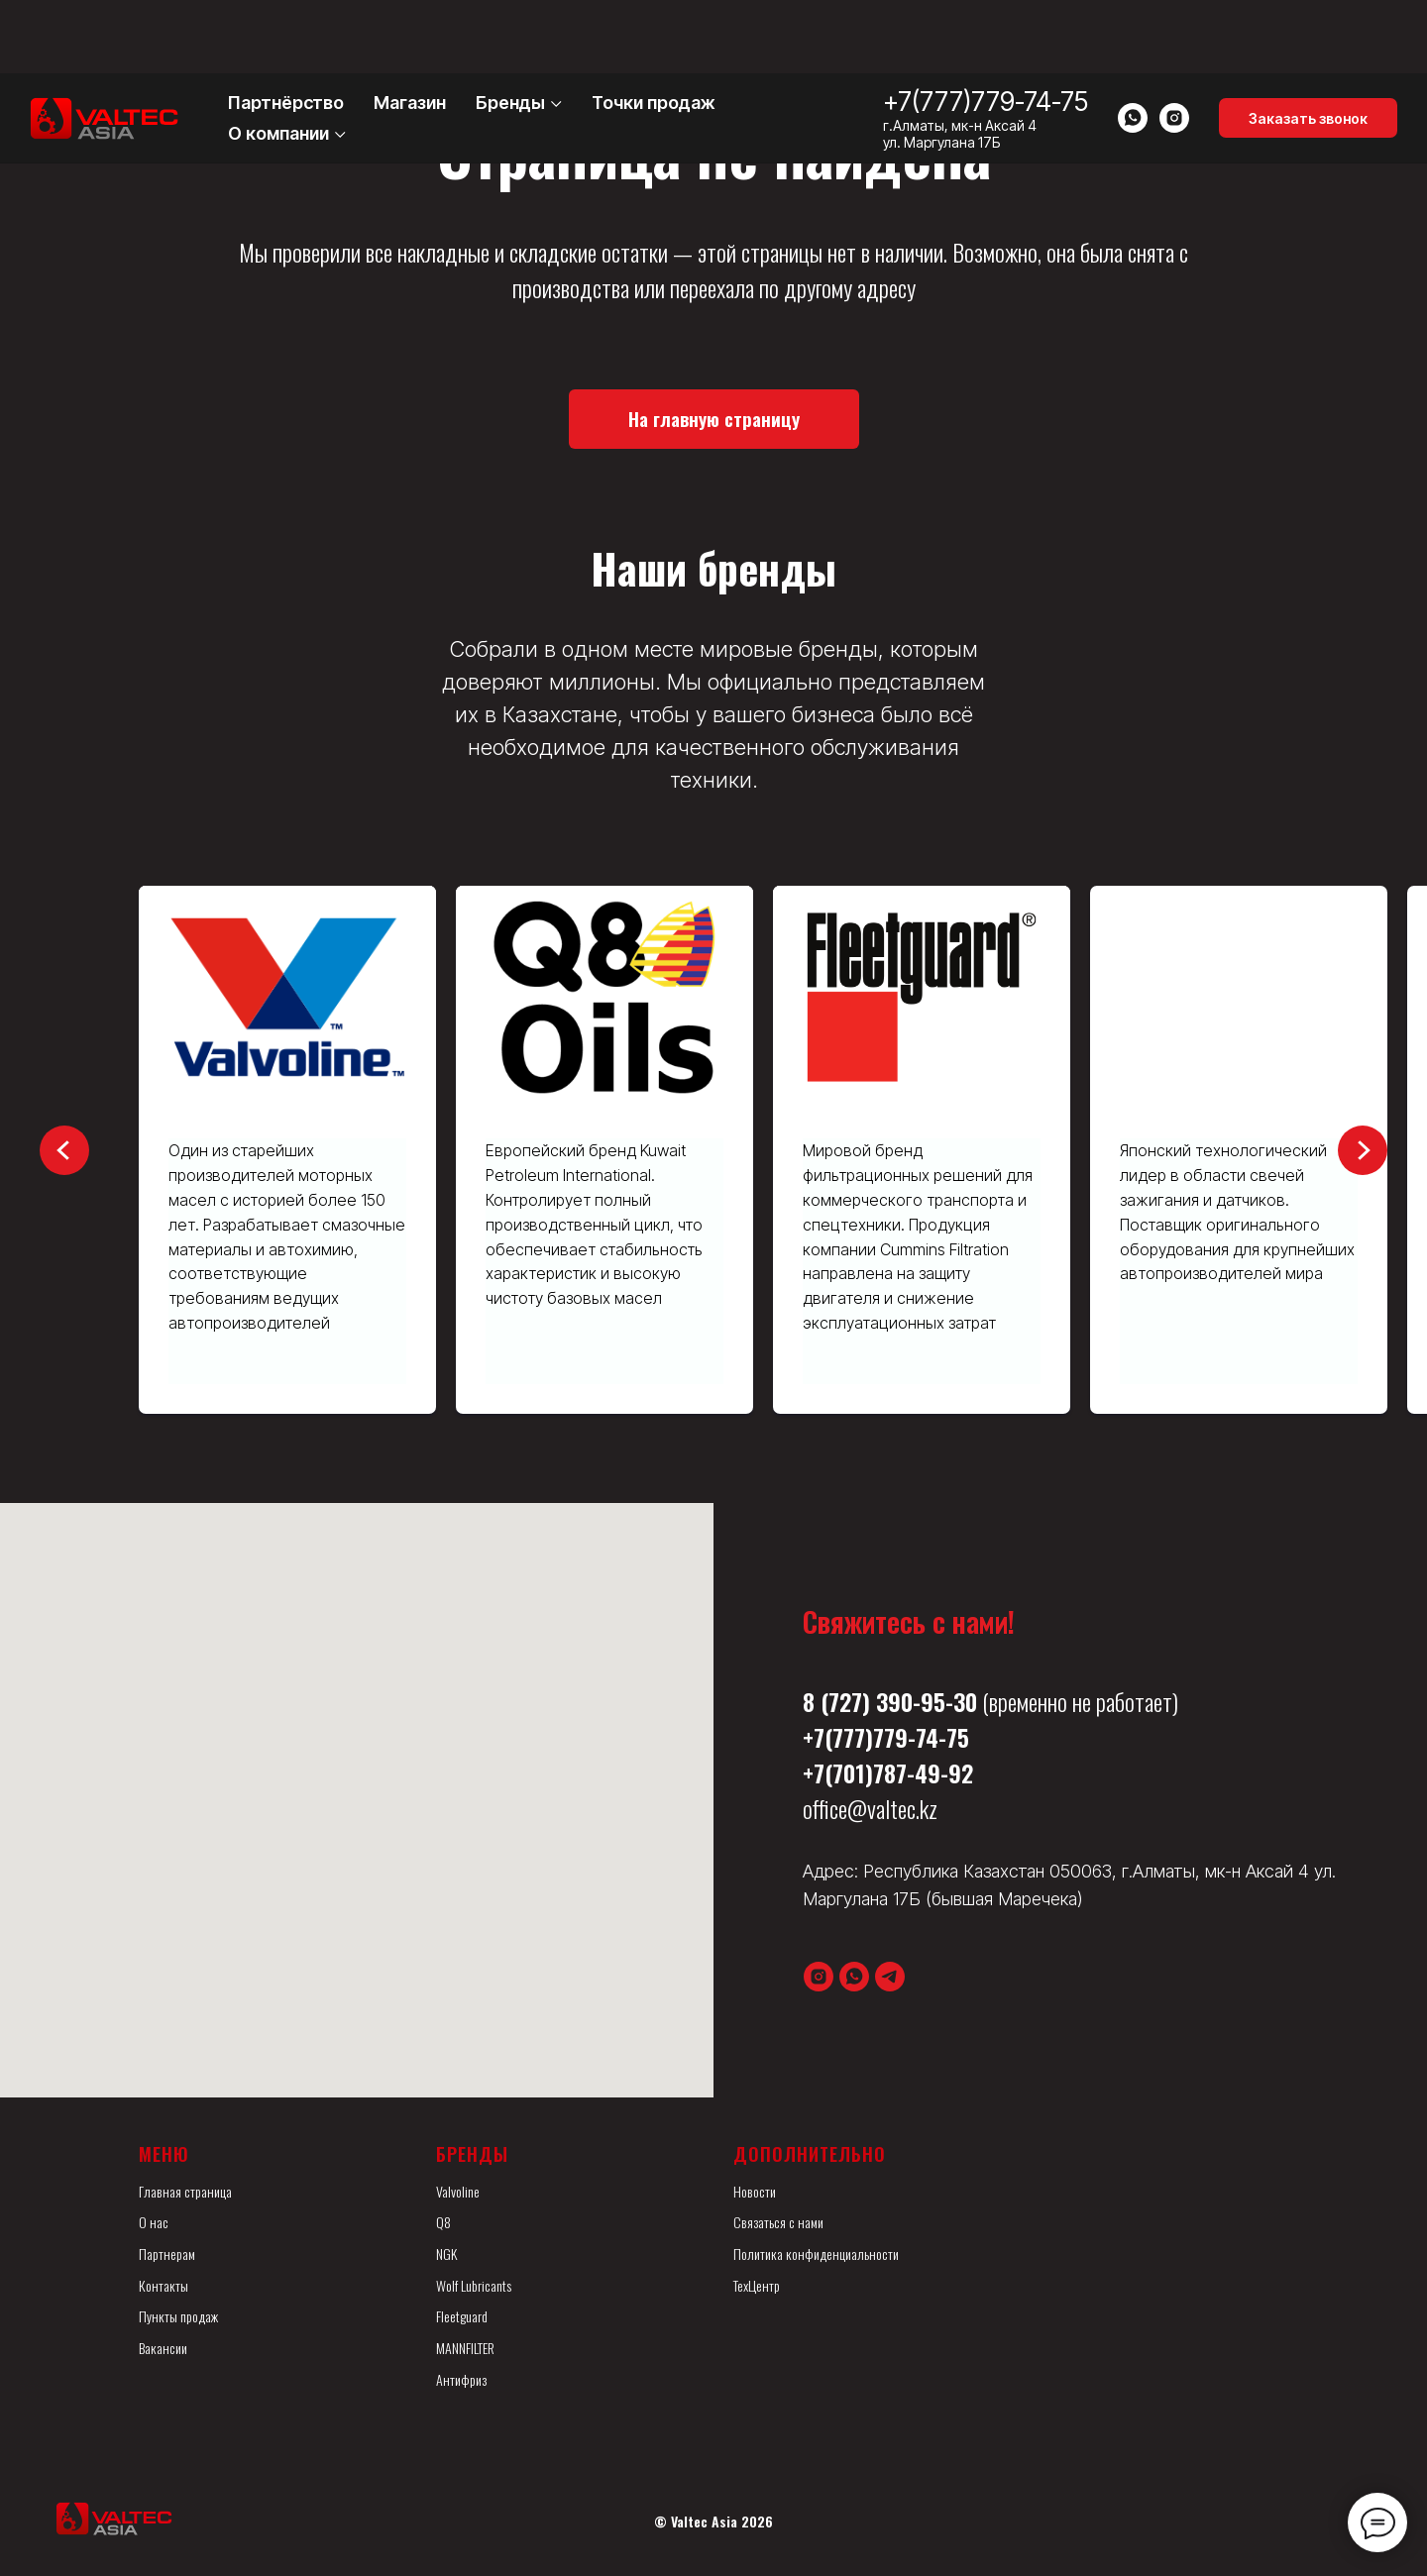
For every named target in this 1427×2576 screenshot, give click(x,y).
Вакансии (163, 2347)
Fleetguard (462, 2316)
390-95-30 (926, 1701)
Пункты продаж (178, 2316)
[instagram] (1174, 44)
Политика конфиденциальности (816, 2253)
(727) (845, 1701)
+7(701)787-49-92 (888, 1772)
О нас (153, 2221)
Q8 (443, 2221)
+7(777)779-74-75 (985, 28)
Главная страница (185, 2191)
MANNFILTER (465, 2347)
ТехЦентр (756, 2285)
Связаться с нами (778, 2221)
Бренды (510, 29)
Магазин (410, 29)
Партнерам (167, 2253)
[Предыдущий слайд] (64, 1150)
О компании (278, 60)
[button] (1308, 44)
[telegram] (890, 1976)
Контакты (163, 2285)
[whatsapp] (1133, 44)
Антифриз (461, 2379)
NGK (446, 2253)
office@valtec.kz (870, 1808)
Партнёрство (286, 29)
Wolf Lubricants (473, 2285)
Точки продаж (653, 29)
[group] (287, 1150)
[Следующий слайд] (1362, 1150)
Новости (754, 2191)
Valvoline (458, 2191)
